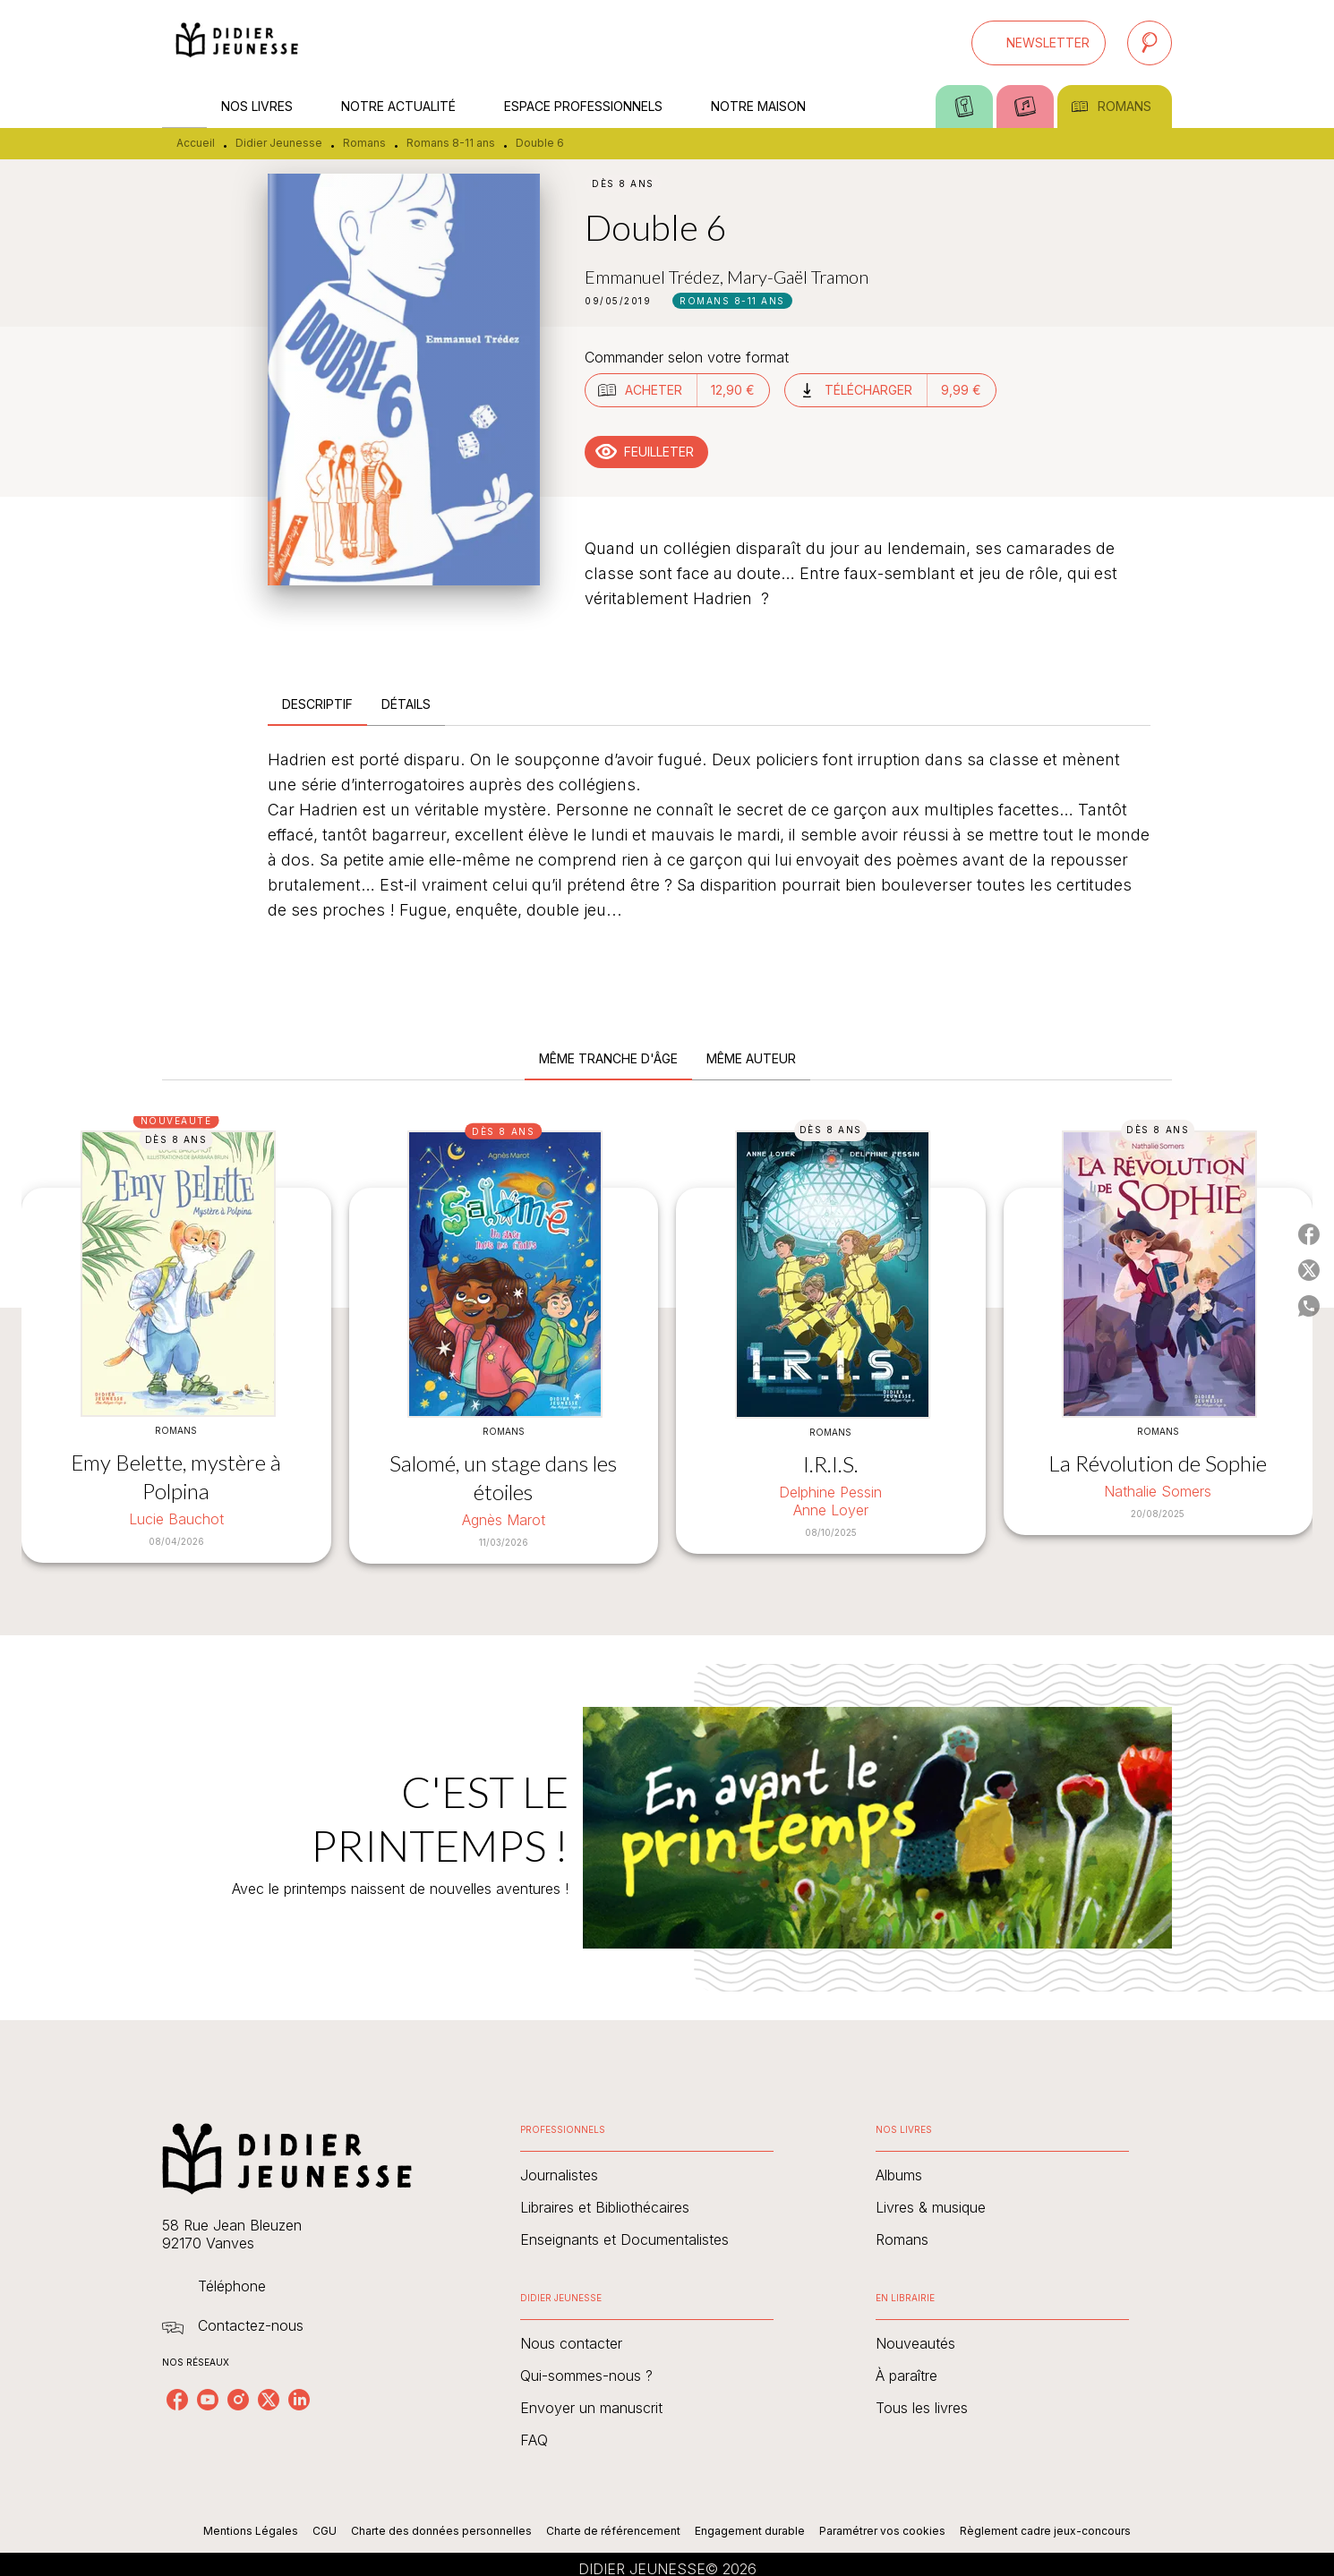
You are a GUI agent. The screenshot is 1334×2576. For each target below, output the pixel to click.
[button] (1038, 43)
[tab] (184, 106)
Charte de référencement (613, 2531)
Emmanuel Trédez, (656, 276)
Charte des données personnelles (441, 2531)
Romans (364, 142)
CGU (324, 2531)
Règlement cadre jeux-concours (1045, 2531)
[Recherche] (1149, 43)
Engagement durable (750, 2531)
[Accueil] (237, 42)
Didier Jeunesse (278, 142)
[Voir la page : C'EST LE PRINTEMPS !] (667, 1806)
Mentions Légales (250, 2531)
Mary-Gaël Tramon (797, 276)
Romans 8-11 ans (450, 142)
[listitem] (177, 2399)
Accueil (195, 142)
